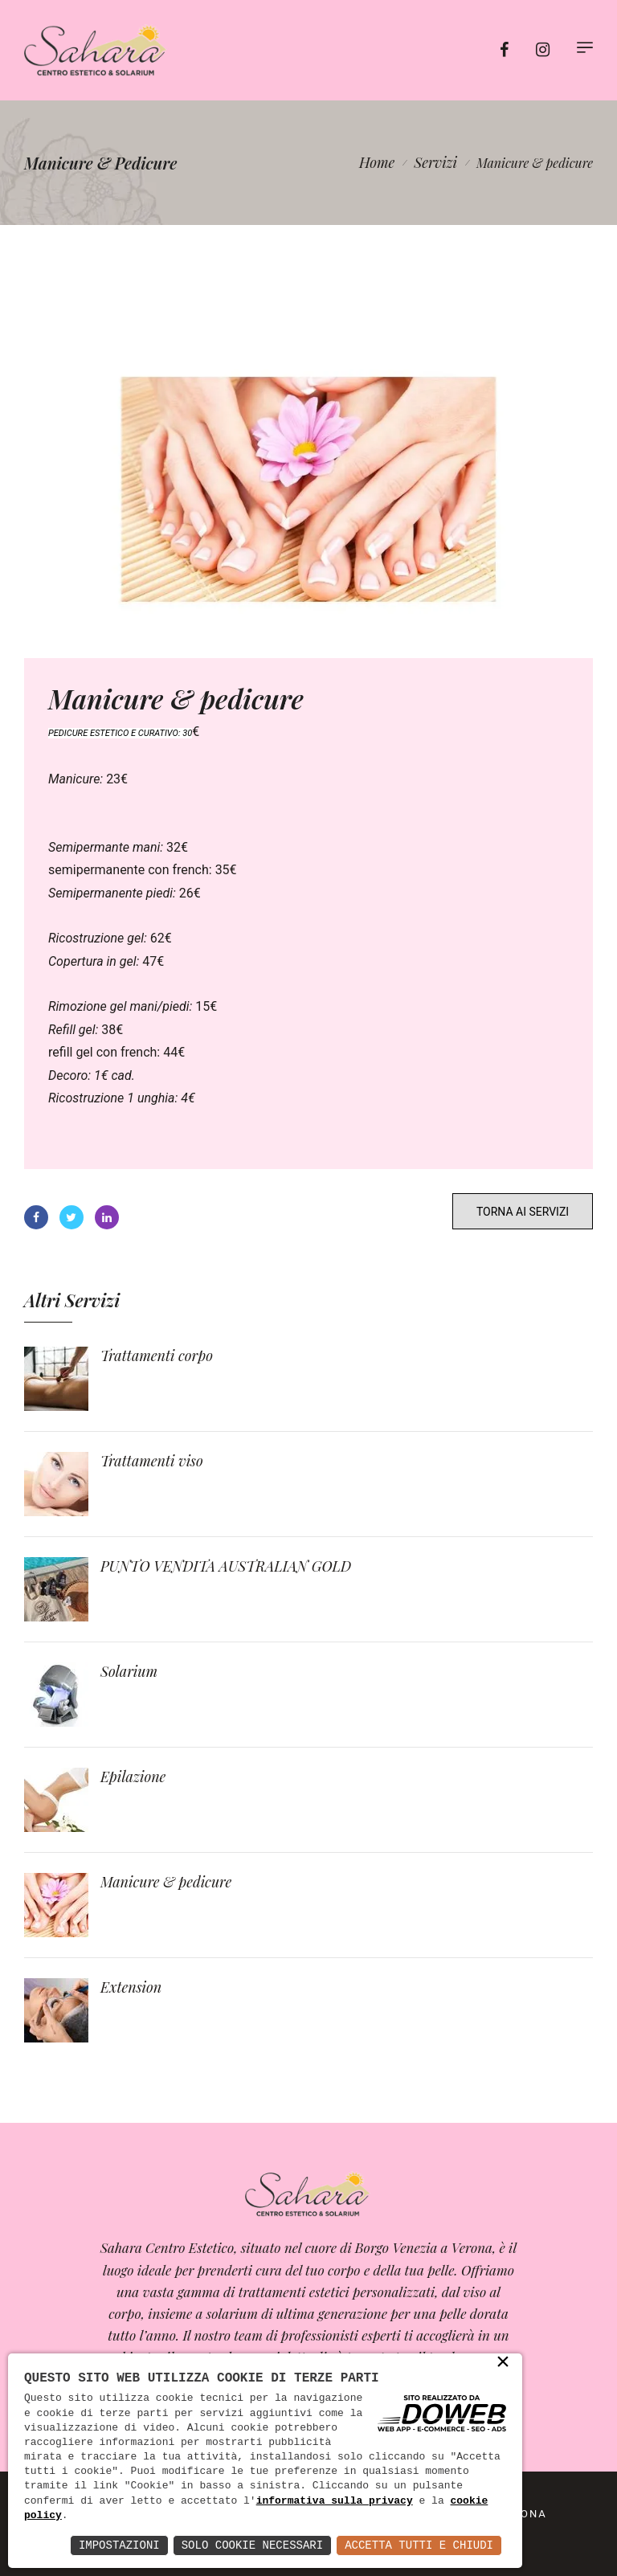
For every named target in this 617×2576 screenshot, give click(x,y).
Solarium (128, 1671)
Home (376, 162)
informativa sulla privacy (334, 2501)
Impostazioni (119, 2545)
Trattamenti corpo (156, 1355)
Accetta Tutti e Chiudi (419, 2545)
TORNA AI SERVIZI (522, 1211)
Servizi (435, 162)
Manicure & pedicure (165, 1881)
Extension (130, 1987)
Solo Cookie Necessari (252, 2545)
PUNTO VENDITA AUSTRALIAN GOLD (225, 1566)
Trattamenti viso (151, 1460)
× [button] (503, 2363)
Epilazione (132, 1776)
